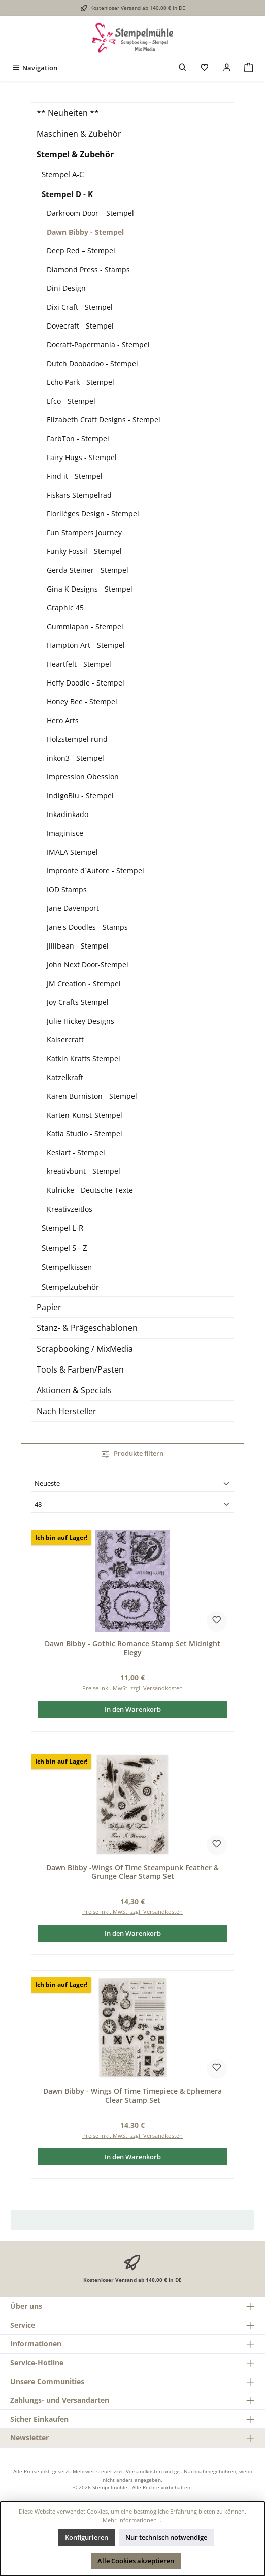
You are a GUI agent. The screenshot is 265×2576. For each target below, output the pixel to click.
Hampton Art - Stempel (86, 645)
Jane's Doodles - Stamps (87, 927)
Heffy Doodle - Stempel (85, 683)
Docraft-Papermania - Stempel (98, 344)
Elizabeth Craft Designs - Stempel (103, 420)
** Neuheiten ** (68, 112)
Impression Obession (83, 776)
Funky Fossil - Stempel (84, 551)
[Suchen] (183, 67)
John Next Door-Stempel (87, 964)
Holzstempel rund (77, 739)
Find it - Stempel (75, 476)
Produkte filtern (133, 1453)
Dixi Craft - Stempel (80, 307)
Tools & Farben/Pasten (80, 1369)
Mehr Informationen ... (133, 2520)
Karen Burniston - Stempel (92, 1096)
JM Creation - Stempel (84, 983)
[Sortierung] (132, 1484)
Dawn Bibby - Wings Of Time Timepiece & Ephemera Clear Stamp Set (132, 2095)
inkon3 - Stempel (75, 758)
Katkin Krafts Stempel (83, 1058)
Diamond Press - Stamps (88, 269)
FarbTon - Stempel (78, 438)
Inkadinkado (67, 814)
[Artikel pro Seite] (132, 1504)
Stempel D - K (67, 194)
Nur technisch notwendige (166, 2537)
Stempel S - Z (64, 1248)
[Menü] (34, 67)
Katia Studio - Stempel (84, 1133)
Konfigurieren (86, 2537)
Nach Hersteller (66, 1411)
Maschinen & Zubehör (79, 133)
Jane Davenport (73, 908)
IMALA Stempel (72, 852)
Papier (49, 1307)
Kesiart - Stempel (76, 1152)
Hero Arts (63, 720)
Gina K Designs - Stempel (89, 589)
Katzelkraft (65, 1077)
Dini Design (66, 288)
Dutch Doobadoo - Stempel (92, 363)
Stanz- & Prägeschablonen (87, 1327)
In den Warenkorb (133, 1709)
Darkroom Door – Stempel (90, 213)
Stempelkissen (67, 1267)
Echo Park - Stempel (80, 382)
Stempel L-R (62, 1228)
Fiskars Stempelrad (79, 495)
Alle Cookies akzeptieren (135, 2560)
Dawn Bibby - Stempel (85, 232)
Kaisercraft (65, 1040)
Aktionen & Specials (74, 1390)
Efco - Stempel (71, 401)
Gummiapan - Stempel (85, 626)
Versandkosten (144, 2471)
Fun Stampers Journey (84, 532)
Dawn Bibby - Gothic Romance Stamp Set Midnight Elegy (132, 1648)
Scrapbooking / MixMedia (85, 1348)
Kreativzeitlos (69, 1209)
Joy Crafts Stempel (78, 1002)
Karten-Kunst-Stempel (84, 1115)
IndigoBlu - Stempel (80, 795)
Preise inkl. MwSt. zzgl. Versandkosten (132, 1688)
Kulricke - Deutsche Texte (90, 1190)
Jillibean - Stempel (78, 946)
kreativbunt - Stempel (83, 1171)
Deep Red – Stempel (81, 250)
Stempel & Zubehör (75, 154)
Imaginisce (65, 833)
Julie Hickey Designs (80, 1021)
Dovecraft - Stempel (80, 326)
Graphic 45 (65, 607)
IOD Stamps (67, 889)
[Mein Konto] (227, 67)
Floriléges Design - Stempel (93, 513)
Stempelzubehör (70, 1287)
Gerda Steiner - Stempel (87, 570)
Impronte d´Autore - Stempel (95, 870)
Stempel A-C (63, 174)
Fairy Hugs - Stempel (82, 457)
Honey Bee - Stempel (82, 701)
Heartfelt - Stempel (79, 664)
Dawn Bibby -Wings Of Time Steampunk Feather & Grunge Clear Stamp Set (132, 1872)
